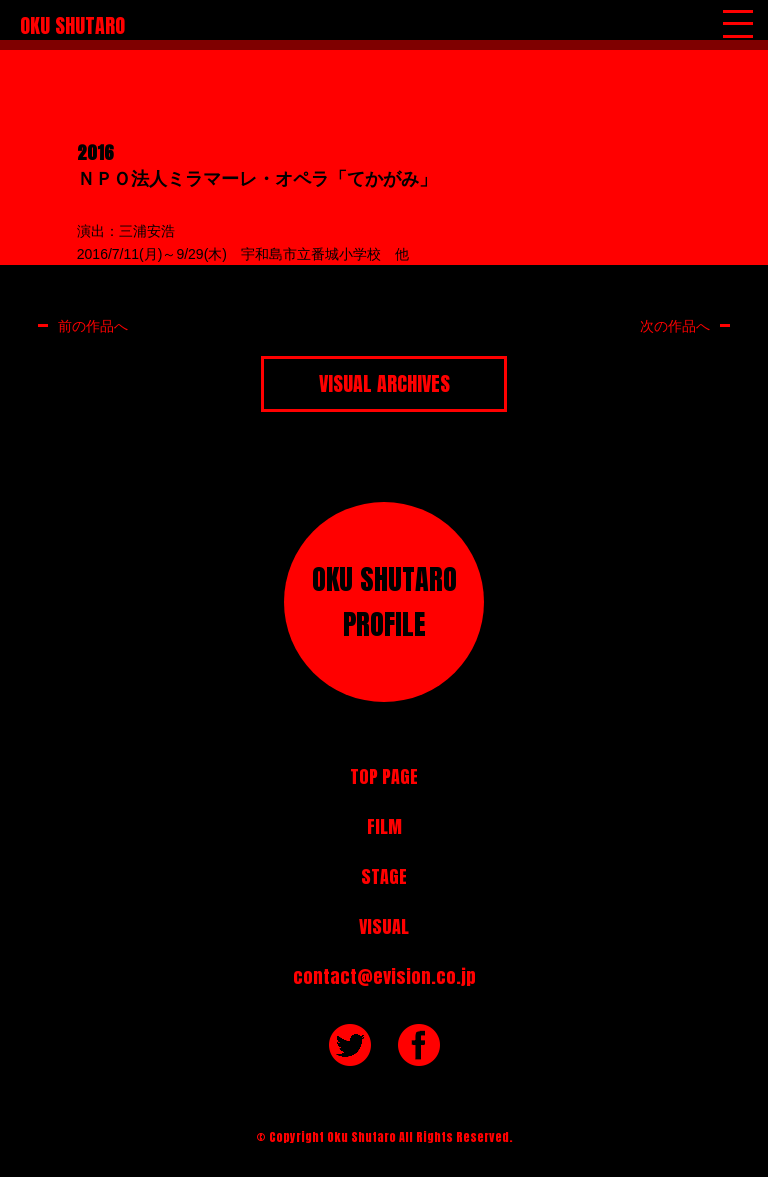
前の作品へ (93, 325)
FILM (384, 826)
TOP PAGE (384, 776)
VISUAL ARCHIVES (384, 383)
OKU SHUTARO (72, 25)
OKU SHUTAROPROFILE (384, 601)
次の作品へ (675, 325)
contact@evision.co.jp (384, 976)
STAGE (384, 876)
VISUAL (384, 926)
